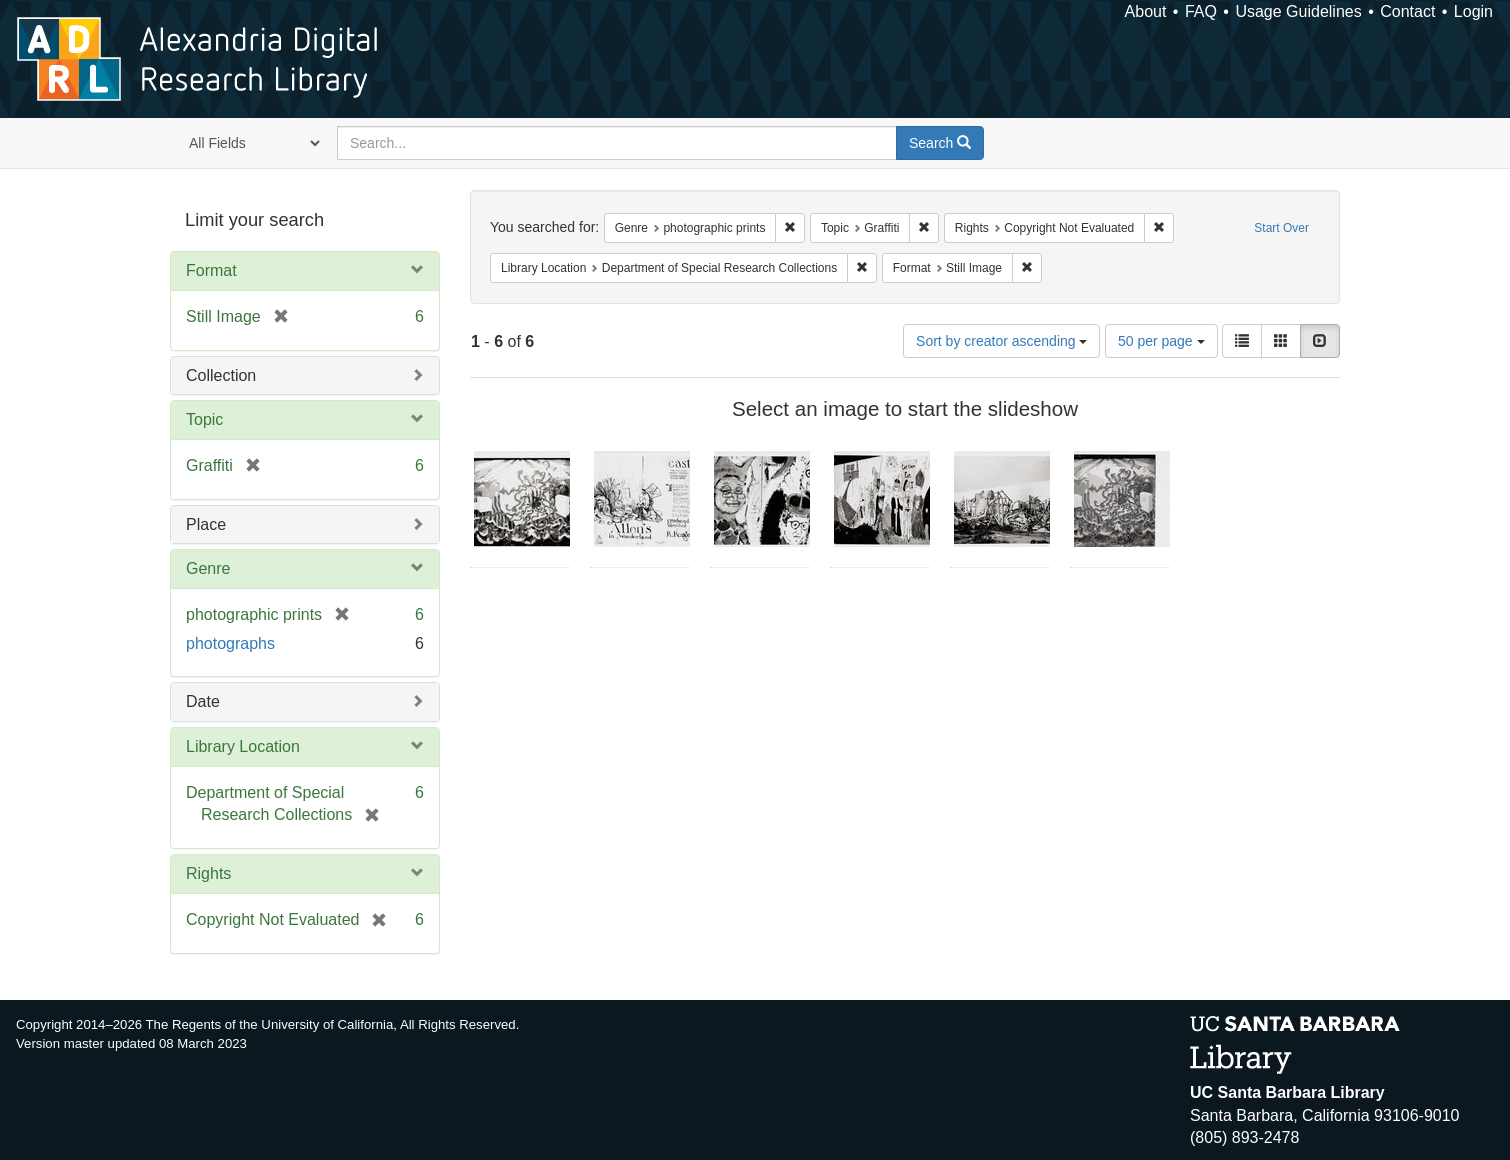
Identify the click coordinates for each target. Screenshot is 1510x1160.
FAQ (1201, 11)
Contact (1407, 11)
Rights (208, 873)
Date (203, 701)
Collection (221, 375)
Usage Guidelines (1298, 11)
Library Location (243, 746)
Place (206, 524)
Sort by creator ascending (1001, 341)
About (1146, 11)
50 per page (1161, 341)
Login (1473, 11)
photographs (230, 643)
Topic (204, 419)
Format (211, 270)
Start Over (1281, 228)
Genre (208, 568)
